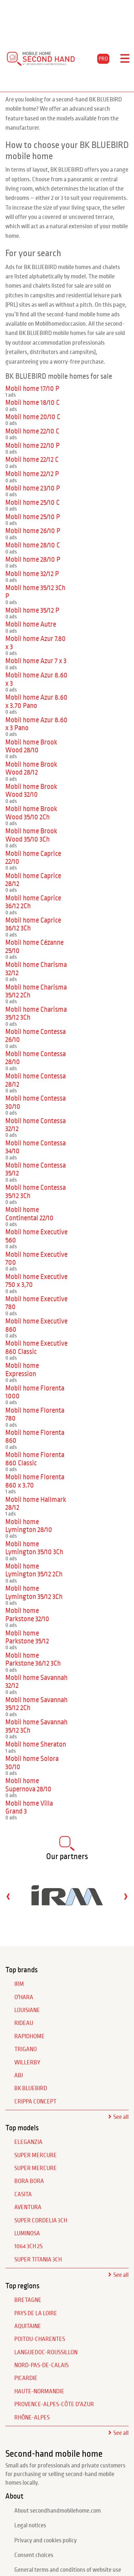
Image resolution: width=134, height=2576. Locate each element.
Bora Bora (29, 2181)
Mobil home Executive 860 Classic (36, 1347)
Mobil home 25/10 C (32, 502)
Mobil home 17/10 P (32, 388)
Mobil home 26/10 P (32, 531)
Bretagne (27, 2300)
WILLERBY (27, 2062)
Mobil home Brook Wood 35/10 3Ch (31, 835)
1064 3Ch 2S (28, 2246)
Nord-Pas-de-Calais (41, 2365)
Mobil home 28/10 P (32, 559)
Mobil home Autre (30, 624)
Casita (23, 2194)
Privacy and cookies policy (45, 2540)
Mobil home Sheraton (35, 1744)
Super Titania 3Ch (38, 2259)
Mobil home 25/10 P (32, 517)
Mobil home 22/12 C (32, 459)
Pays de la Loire (35, 2313)
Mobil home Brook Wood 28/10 (31, 746)
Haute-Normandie (39, 2391)
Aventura (27, 2207)
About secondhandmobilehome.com (57, 2511)
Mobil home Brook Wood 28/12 (31, 768)
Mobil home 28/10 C (32, 545)
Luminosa (27, 2233)
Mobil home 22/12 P (32, 474)
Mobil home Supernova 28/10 (28, 1784)
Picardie (26, 2378)
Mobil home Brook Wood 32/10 (31, 790)
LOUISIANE (27, 2010)
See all (121, 2117)
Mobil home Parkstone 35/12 (27, 1637)
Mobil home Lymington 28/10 (28, 1525)
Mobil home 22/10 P (32, 445)
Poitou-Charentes (39, 2339)
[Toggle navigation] (125, 59)
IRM (19, 1984)
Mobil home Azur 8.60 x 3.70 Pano (36, 701)
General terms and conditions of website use (67, 2570)
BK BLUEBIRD (30, 2088)
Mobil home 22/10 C (32, 431)
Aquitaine (27, 2326)
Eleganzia (28, 2142)
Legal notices (30, 2525)
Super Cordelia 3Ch (40, 2220)
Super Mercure (35, 2155)
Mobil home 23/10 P (32, 488)
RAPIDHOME (29, 2036)
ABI (18, 2075)
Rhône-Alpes (32, 2417)
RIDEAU (23, 2023)
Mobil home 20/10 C (32, 417)
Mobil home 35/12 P (32, 610)
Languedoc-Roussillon (46, 2352)
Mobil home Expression (22, 1369)
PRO (103, 59)
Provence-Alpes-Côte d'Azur (54, 2404)
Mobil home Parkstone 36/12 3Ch (33, 1659)
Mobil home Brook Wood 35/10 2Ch (31, 812)
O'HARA (23, 1997)
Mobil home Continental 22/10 (29, 1213)
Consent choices (33, 2555)
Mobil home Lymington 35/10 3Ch (34, 1548)
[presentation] (8, 1896)
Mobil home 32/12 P (32, 574)
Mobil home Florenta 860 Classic (34, 1458)
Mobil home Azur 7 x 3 (35, 661)
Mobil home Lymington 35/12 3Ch (34, 1592)
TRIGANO (25, 2049)
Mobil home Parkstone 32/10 (27, 1614)
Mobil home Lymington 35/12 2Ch (34, 1570)
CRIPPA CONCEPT (35, 2101)
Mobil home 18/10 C (32, 402)
